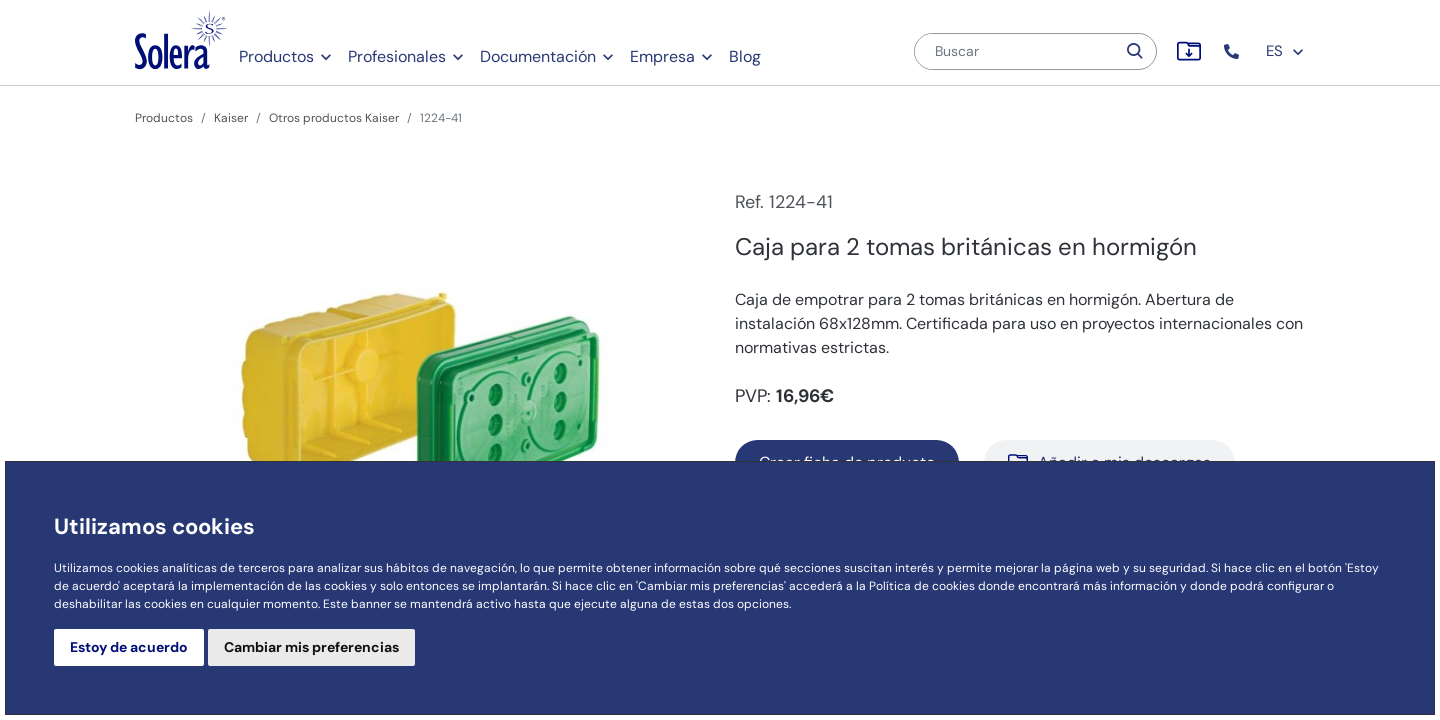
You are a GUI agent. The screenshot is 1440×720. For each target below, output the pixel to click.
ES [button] (1285, 51)
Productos (276, 56)
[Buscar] (1015, 51)
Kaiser (231, 118)
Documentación (538, 56)
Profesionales (397, 56)
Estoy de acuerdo (129, 647)
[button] (1233, 51)
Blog (745, 56)
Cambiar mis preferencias (311, 647)
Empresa (662, 56)
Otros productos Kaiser (334, 118)
